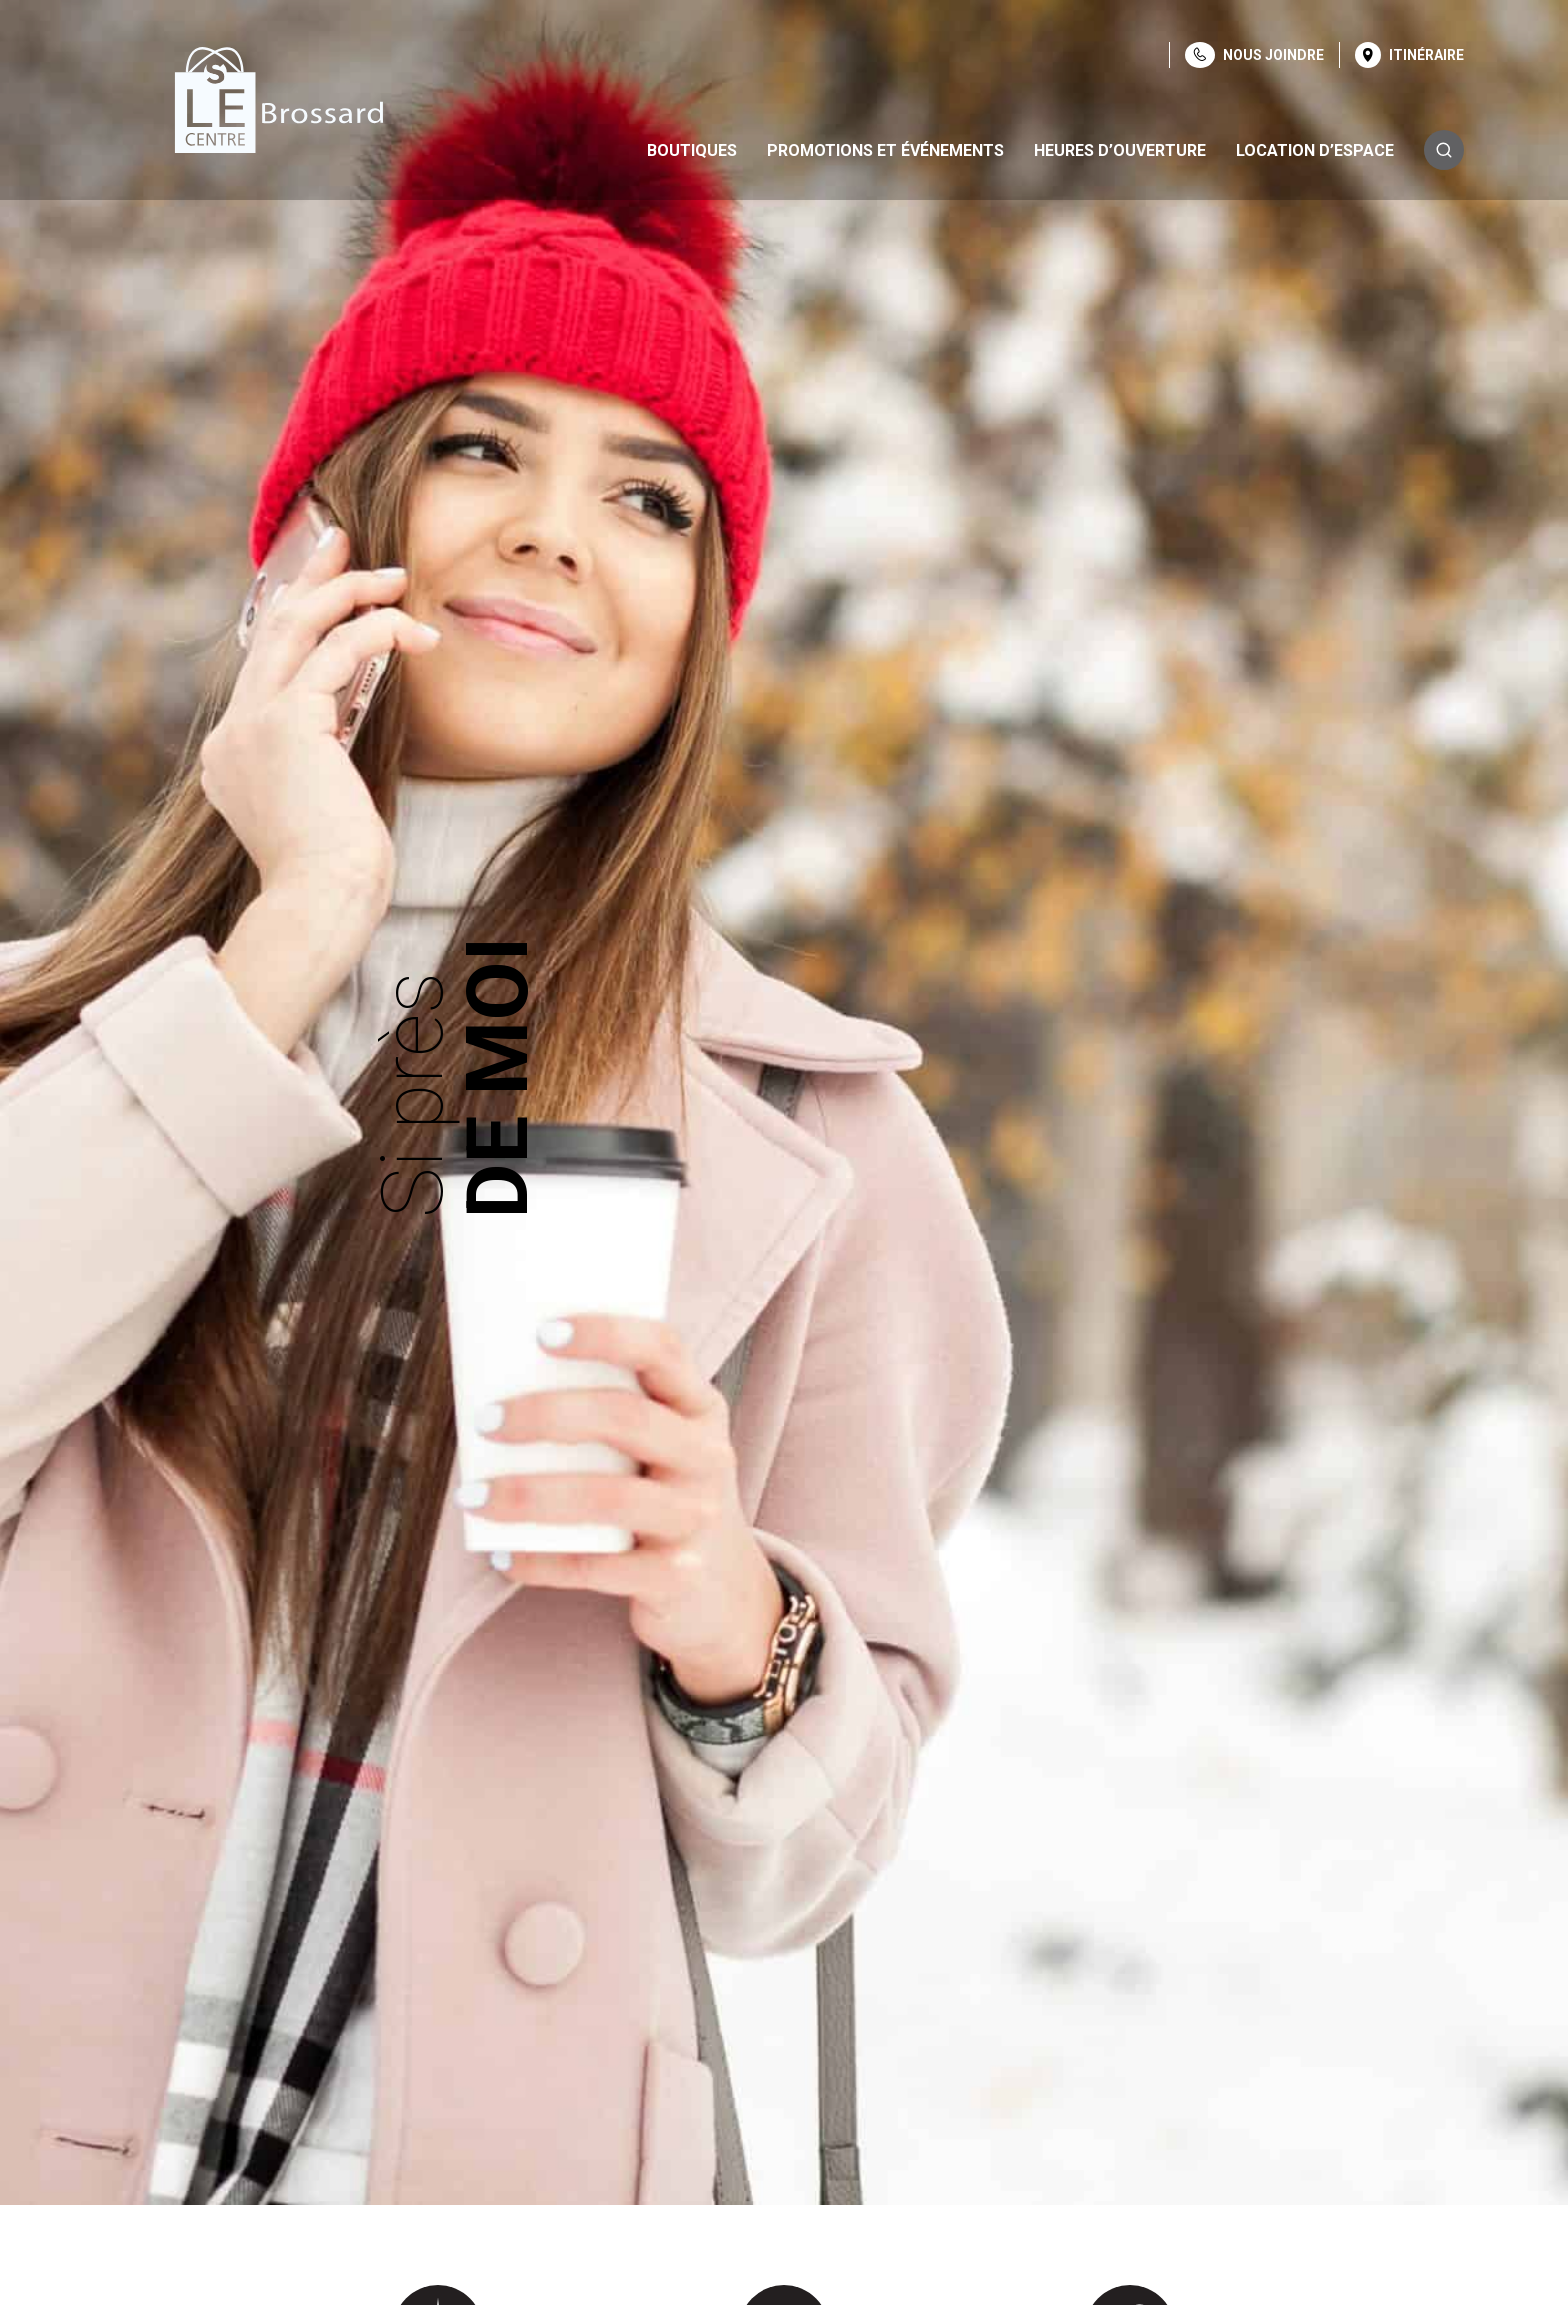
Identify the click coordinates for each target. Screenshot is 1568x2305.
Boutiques (692, 150)
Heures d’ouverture (1120, 150)
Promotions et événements (885, 150)
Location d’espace (1315, 150)
